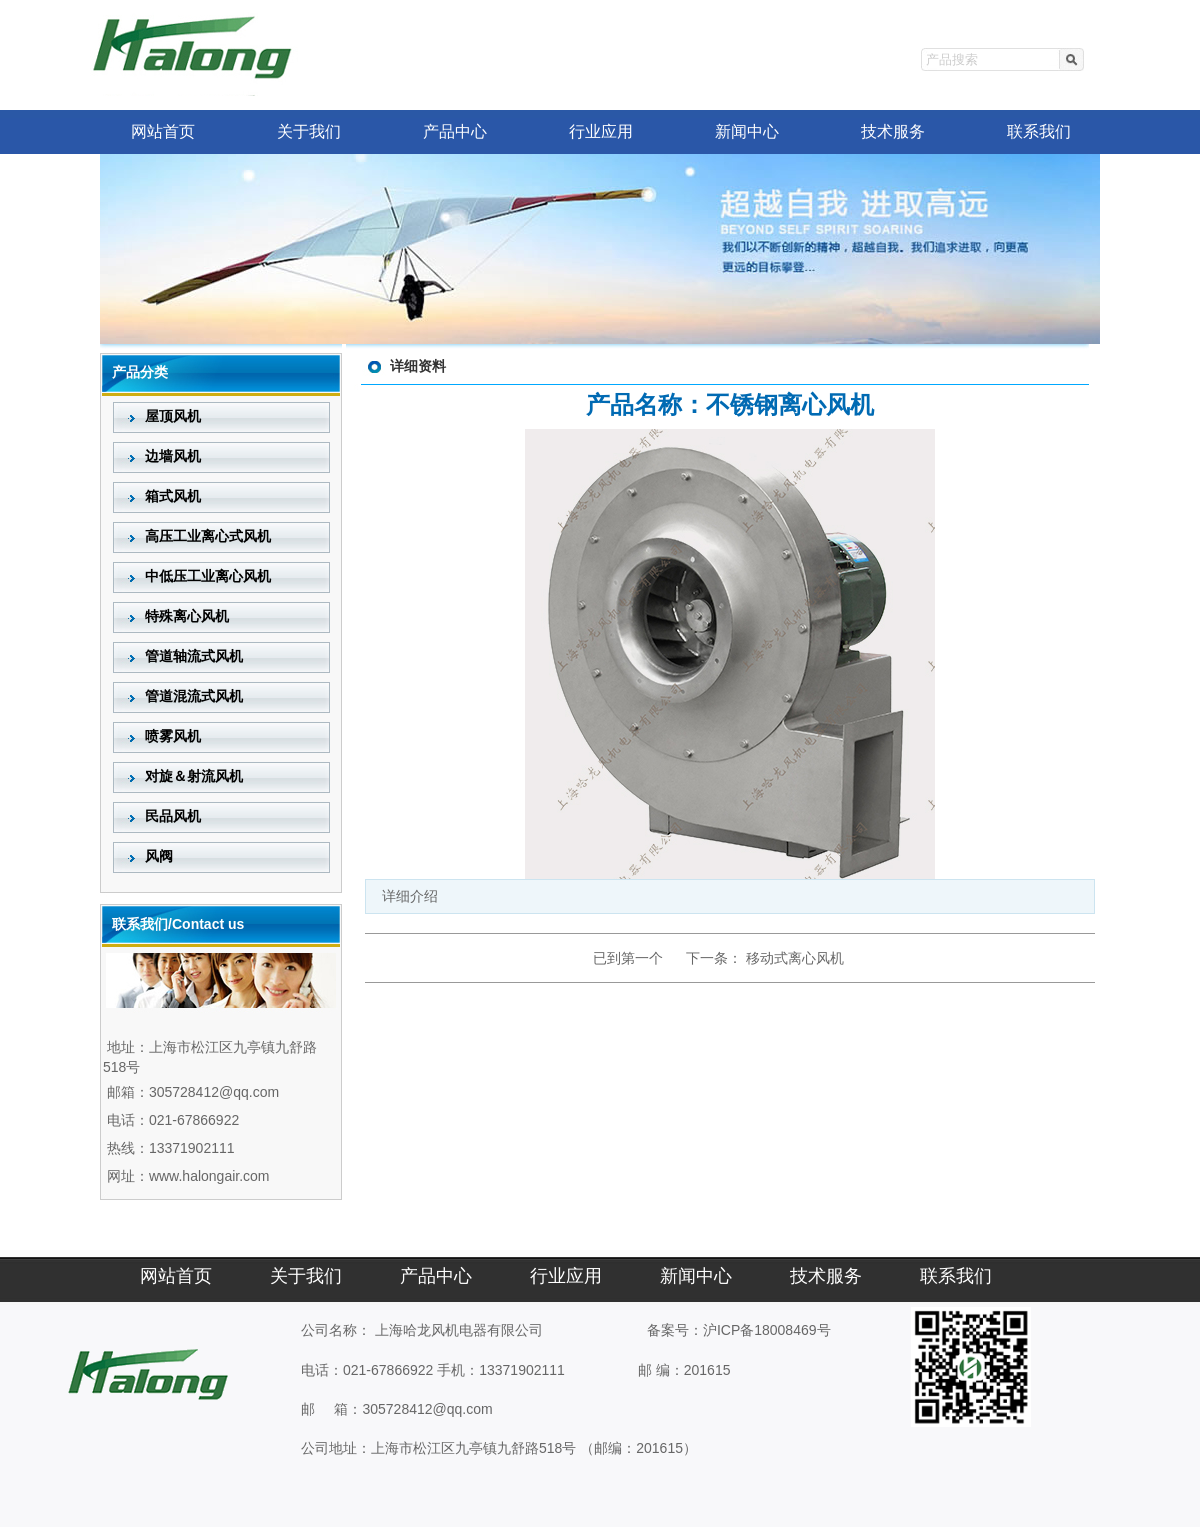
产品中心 (455, 131)
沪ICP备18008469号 (767, 1330)
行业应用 (601, 131)
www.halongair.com (209, 1176)
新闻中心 (747, 131)
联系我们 (1039, 131)
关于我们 (309, 131)
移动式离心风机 (795, 958)
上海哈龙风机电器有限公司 (459, 1330)
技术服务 (893, 131)
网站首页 (163, 131)
